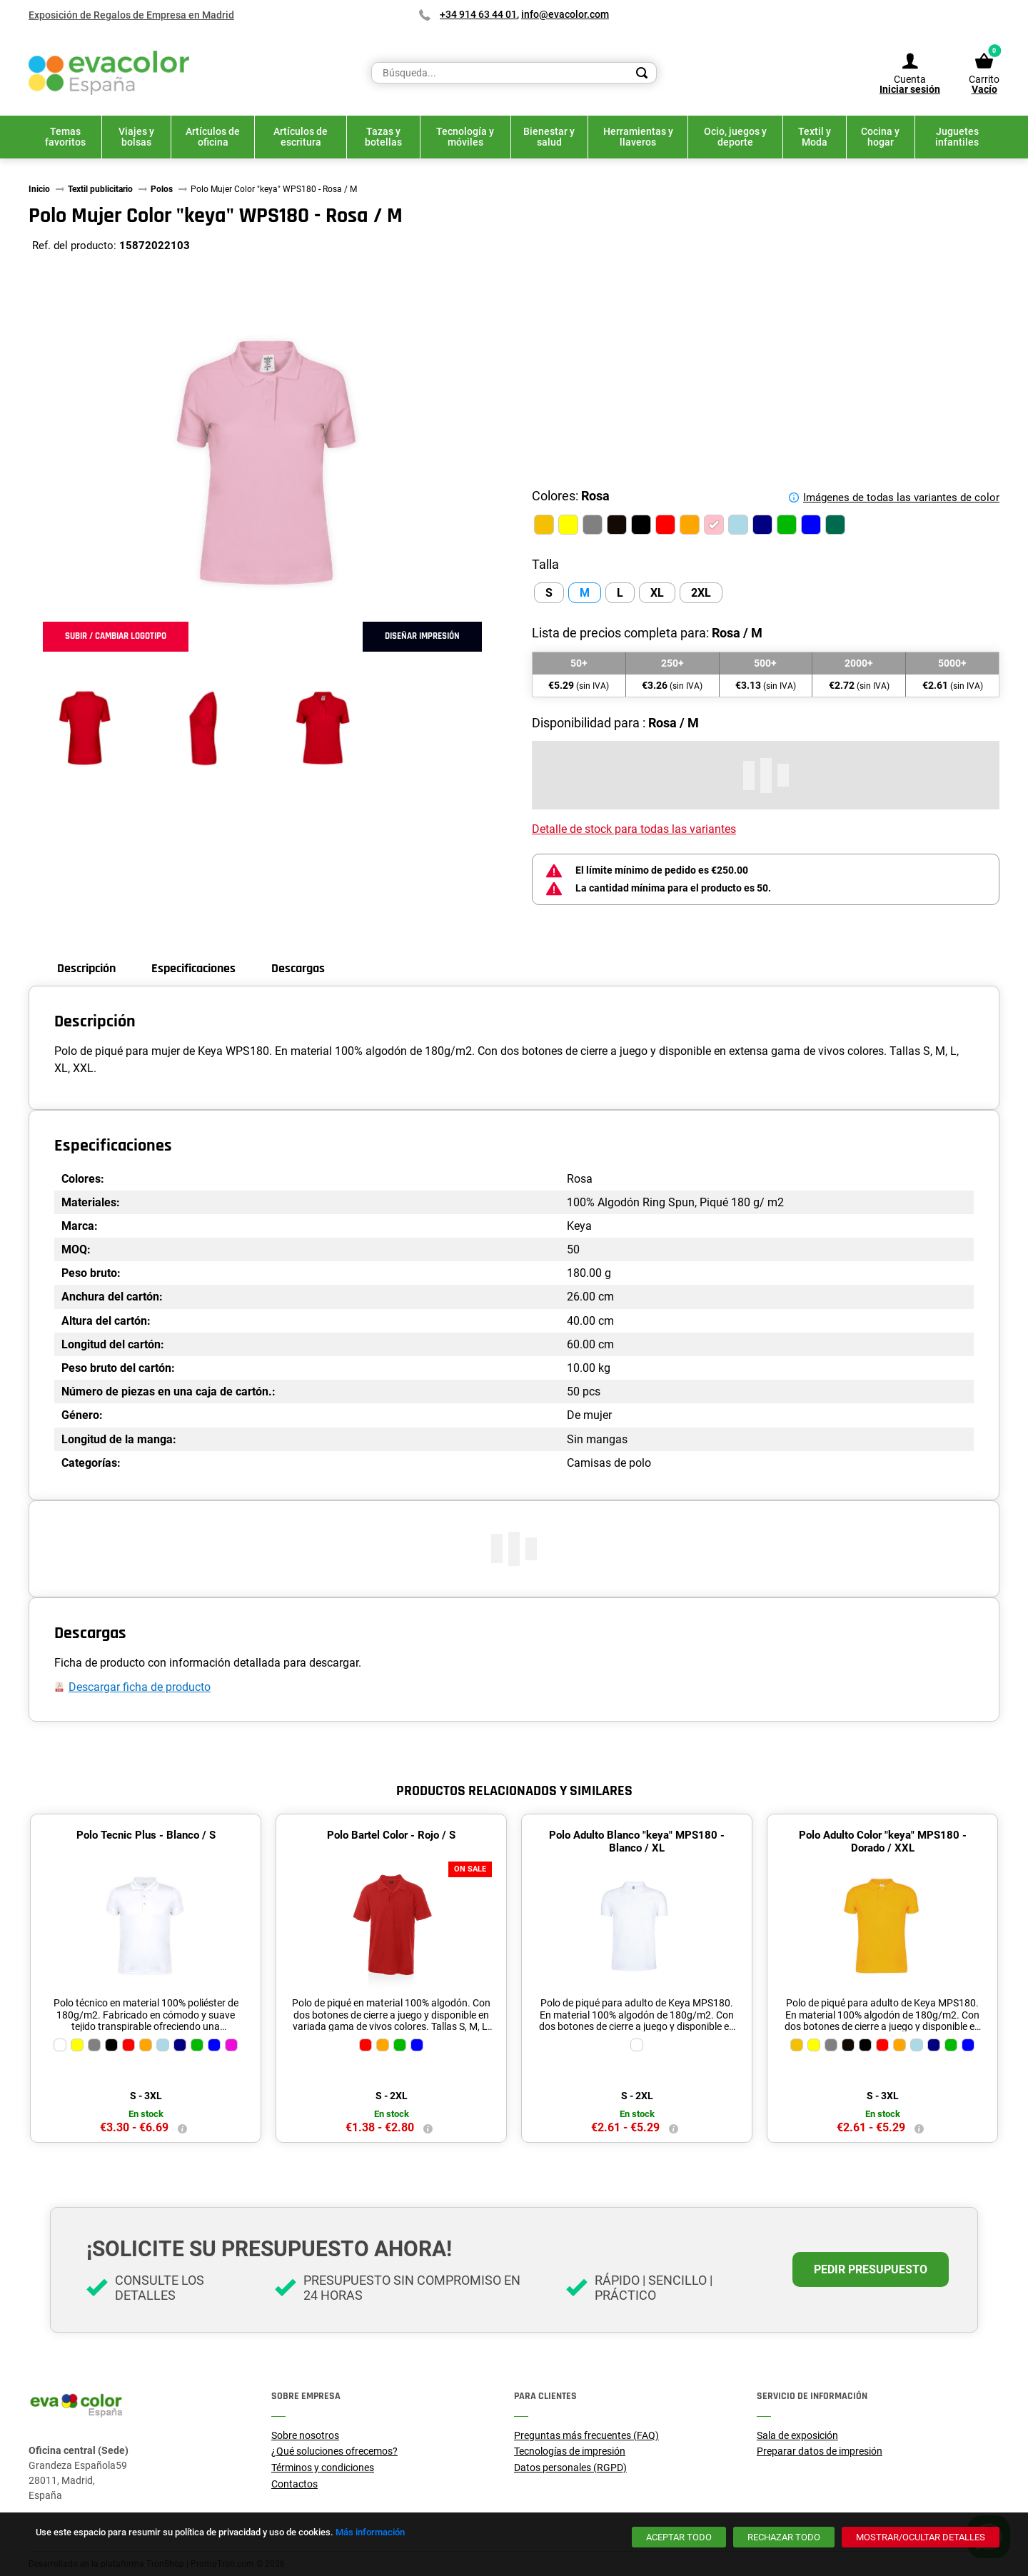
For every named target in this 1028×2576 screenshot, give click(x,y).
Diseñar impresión (422, 636)
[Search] (642, 73)
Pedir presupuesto (870, 2269)
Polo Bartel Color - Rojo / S (391, 1835)
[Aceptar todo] (679, 2537)
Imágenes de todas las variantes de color (901, 497)
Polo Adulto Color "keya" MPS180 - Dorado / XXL (883, 1841)
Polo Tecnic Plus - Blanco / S (146, 1835)
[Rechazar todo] (784, 2537)
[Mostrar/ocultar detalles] (920, 2537)
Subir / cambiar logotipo (115, 636)
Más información (370, 2532)
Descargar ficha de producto (140, 1687)
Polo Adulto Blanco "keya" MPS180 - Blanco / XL (637, 1841)
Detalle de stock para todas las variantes (634, 829)
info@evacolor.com (565, 14)
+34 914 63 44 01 (478, 14)
